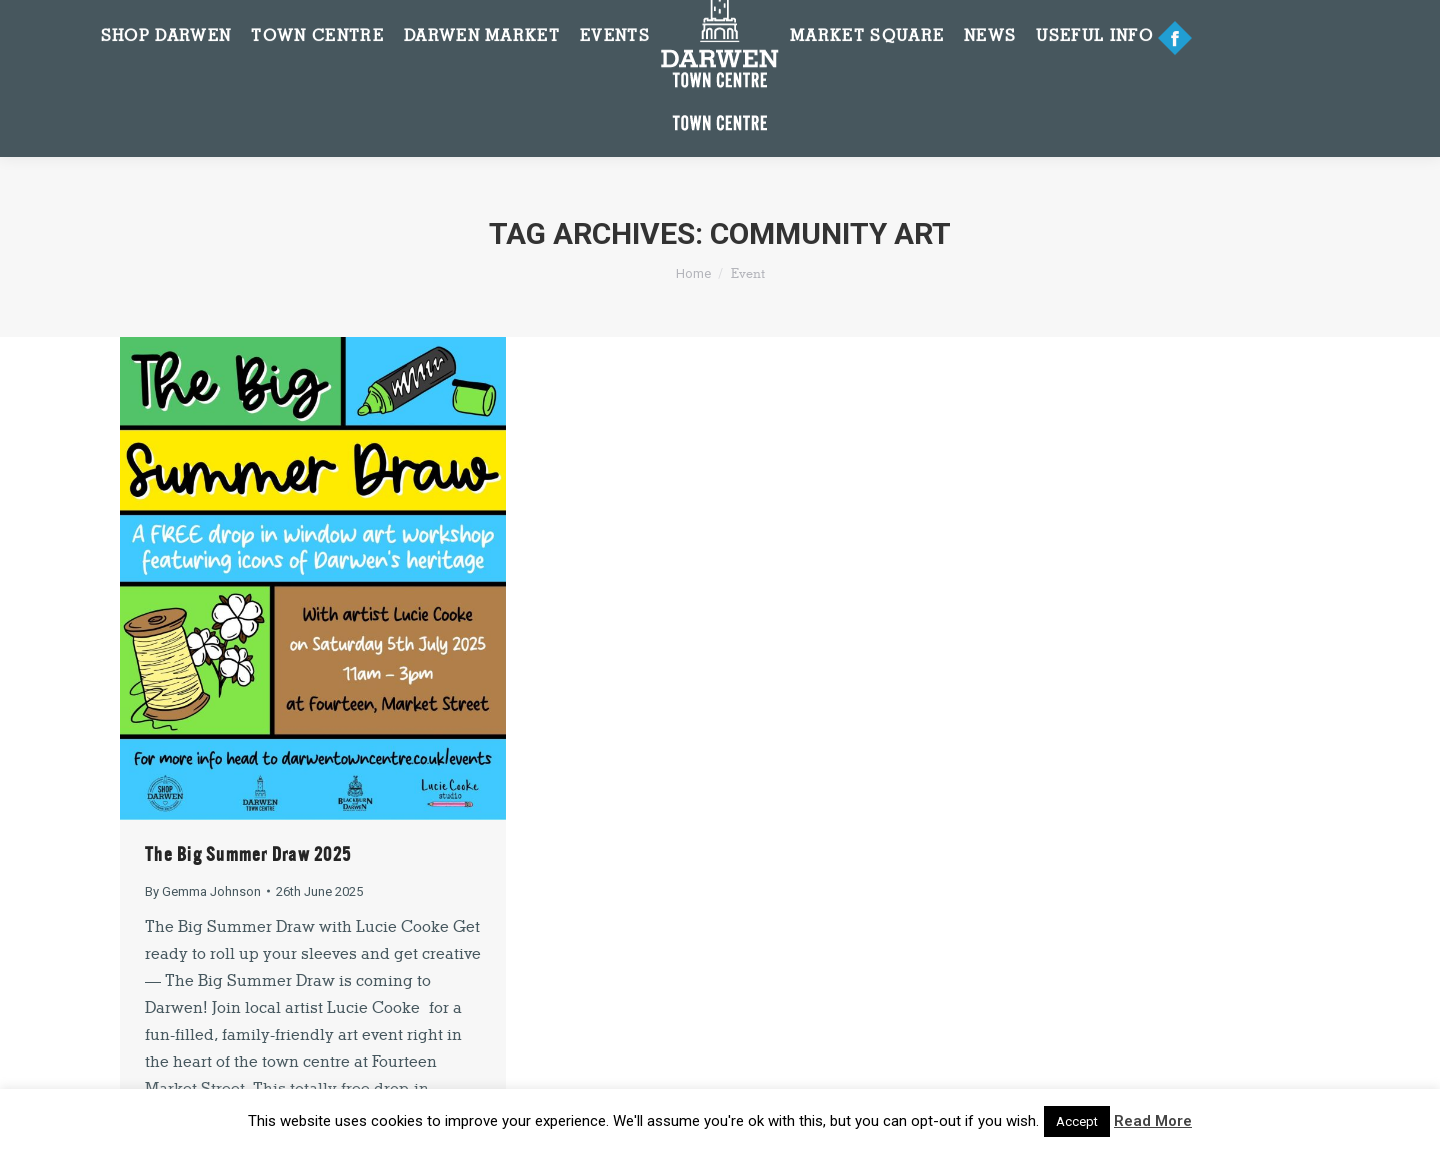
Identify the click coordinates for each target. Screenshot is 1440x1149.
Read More (1153, 1121)
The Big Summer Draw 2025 (248, 854)
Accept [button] (1077, 1121)
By (203, 891)
